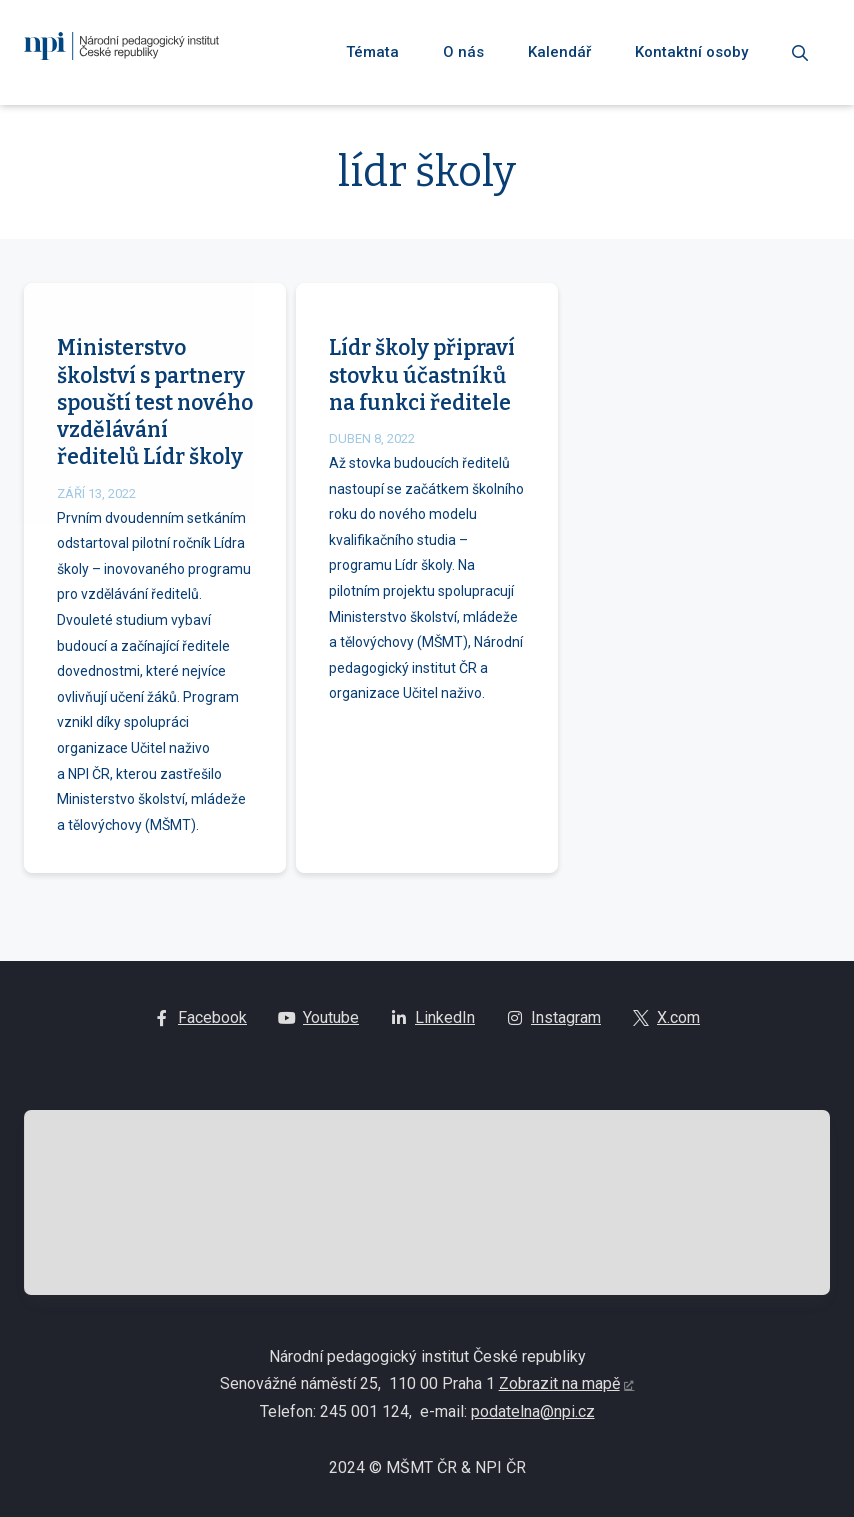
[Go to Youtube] (319, 1026)
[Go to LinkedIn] (433, 1026)
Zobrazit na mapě (559, 1392)
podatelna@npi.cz (533, 1419)
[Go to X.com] (666, 1026)
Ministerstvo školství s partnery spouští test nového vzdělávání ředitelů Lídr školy (155, 424)
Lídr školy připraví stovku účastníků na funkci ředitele (422, 397)
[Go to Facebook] (200, 1026)
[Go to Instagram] (554, 1026)
